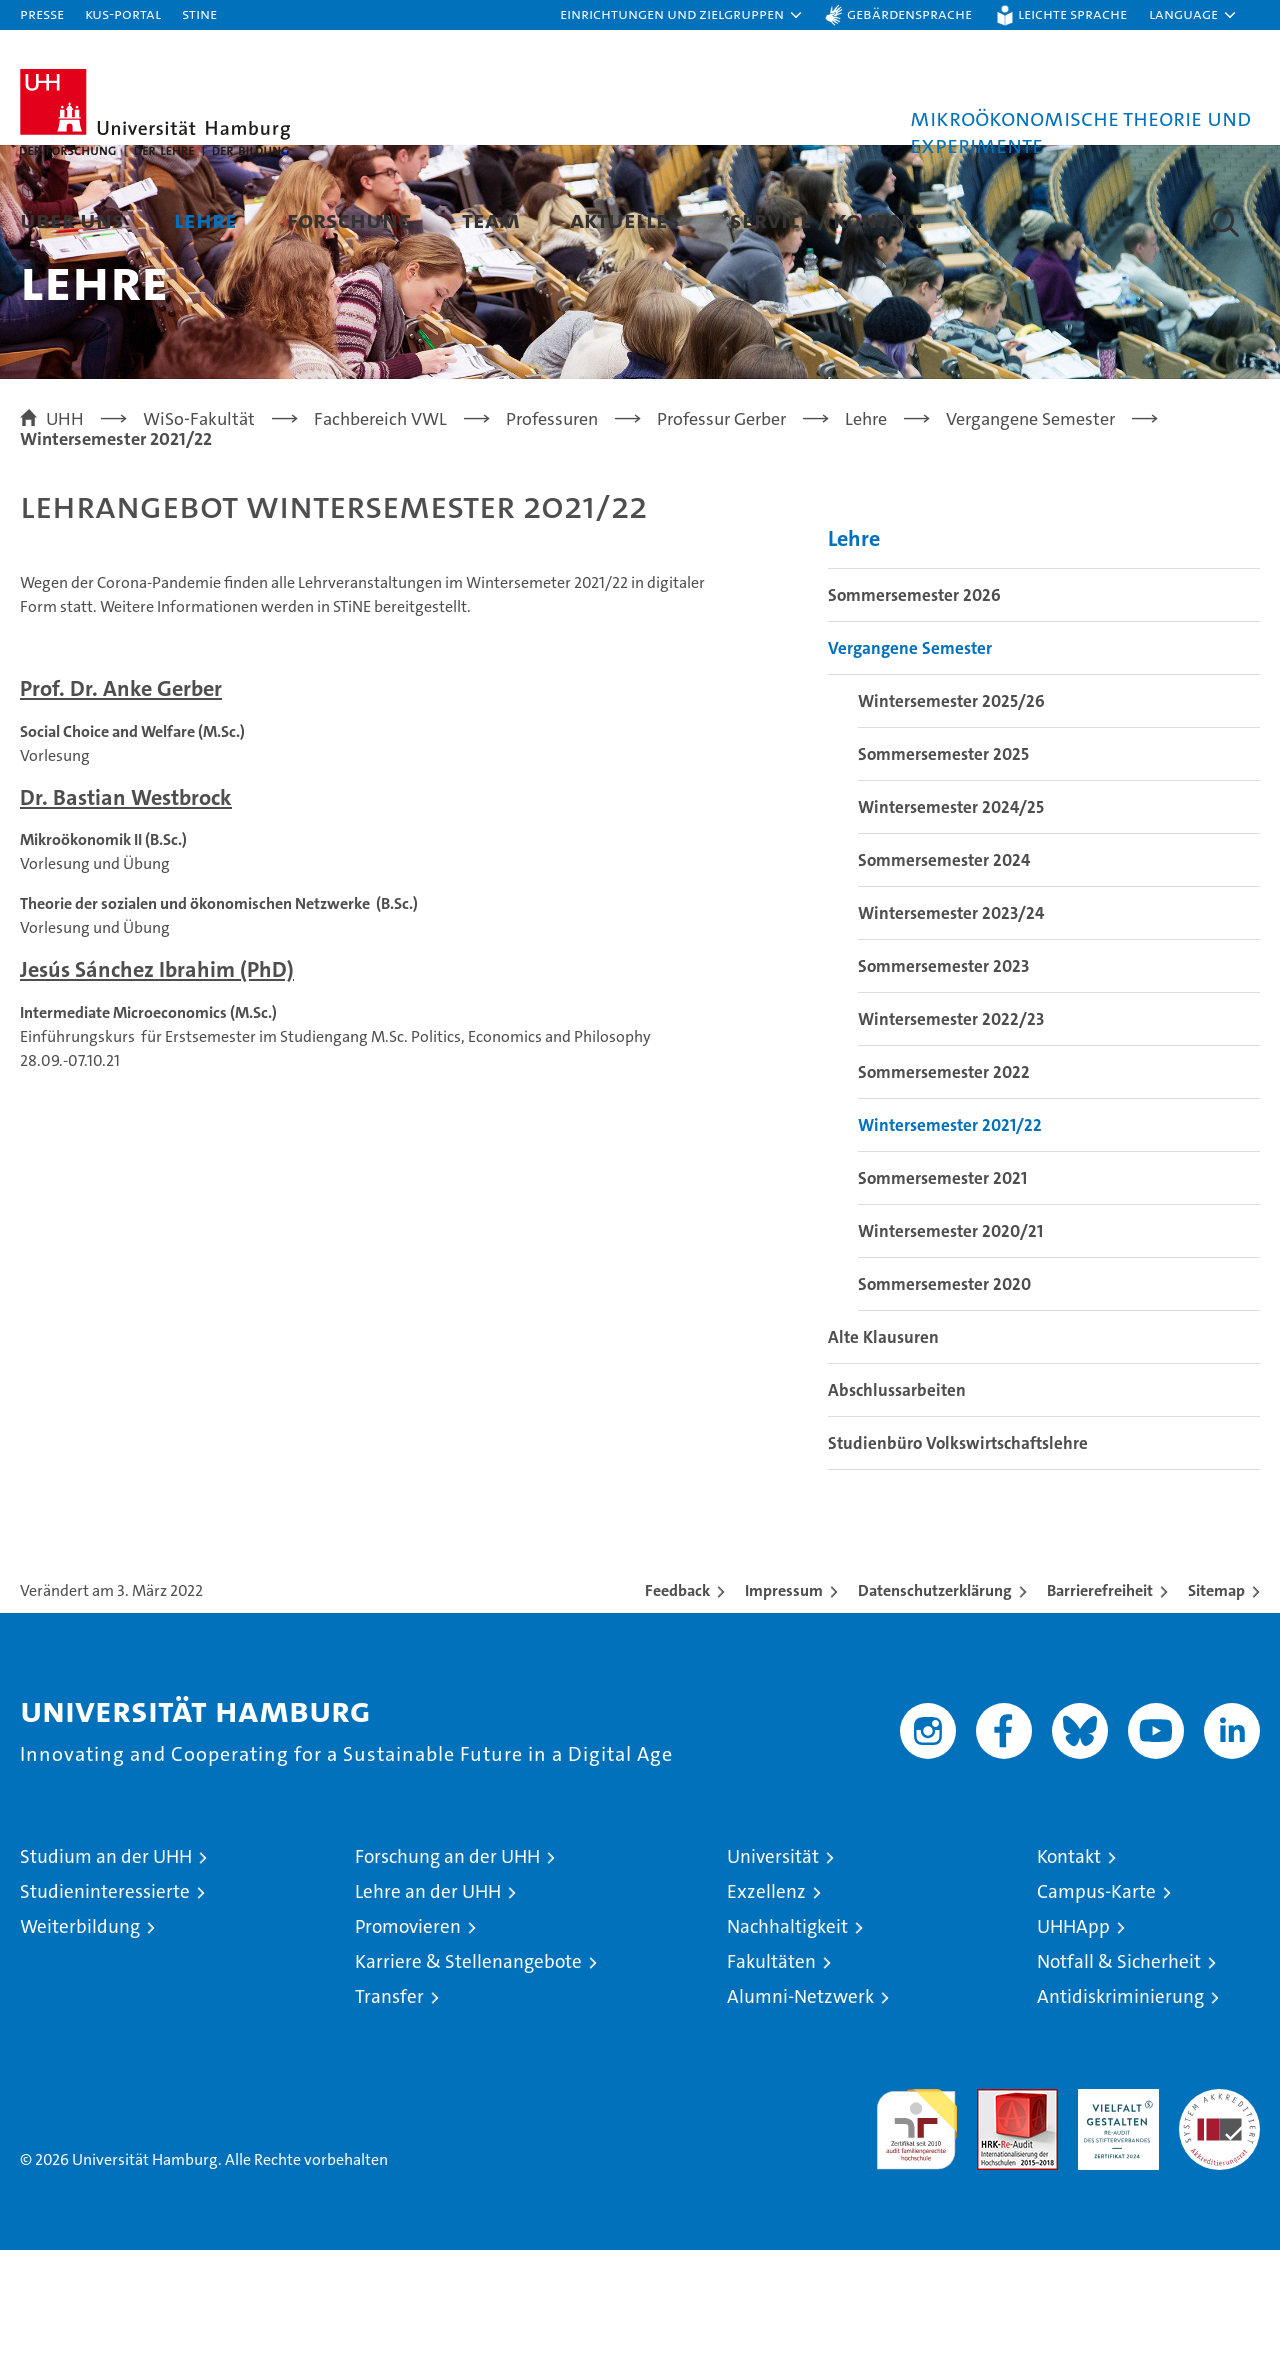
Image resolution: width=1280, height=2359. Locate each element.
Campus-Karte (1096, 2000)
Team (491, 219)
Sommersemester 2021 (942, 1287)
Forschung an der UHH (447, 1965)
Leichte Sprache (1072, 13)
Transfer (389, 2105)
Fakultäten (771, 2070)
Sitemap (1216, 1699)
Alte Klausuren (883, 1446)
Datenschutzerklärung (935, 1699)
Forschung (349, 219)
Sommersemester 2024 (944, 969)
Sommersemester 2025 (943, 863)
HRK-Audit (1113, 2208)
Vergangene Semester (910, 757)
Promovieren (408, 2035)
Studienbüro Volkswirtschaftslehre (958, 1552)
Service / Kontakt (827, 219)
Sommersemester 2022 (944, 1181)
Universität (773, 1965)
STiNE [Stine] (199, 13)
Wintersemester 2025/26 (951, 810)
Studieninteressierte (105, 2000)
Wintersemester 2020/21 (950, 1340)
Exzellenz (766, 2000)
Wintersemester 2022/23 (951, 1128)
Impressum (784, 1699)
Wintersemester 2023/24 (951, 1022)
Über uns (72, 219)
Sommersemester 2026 (914, 704)
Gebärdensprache (909, 13)
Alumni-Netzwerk (800, 2105)
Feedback (677, 1699)
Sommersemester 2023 (943, 1075)
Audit (996, 2208)
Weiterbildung (80, 2035)
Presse (42, 13)
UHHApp (1073, 2035)
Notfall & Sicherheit (1119, 2070)
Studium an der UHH (106, 1965)
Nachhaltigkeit (787, 2035)
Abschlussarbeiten (897, 1499)
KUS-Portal (123, 13)
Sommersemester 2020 (944, 1393)
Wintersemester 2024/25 (951, 916)
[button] (682, 15)
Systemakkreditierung (1219, 2208)
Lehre (205, 219)
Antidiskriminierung (1120, 2105)
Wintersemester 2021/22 (950, 1234)
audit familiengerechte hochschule (916, 2229)
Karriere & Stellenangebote (468, 2070)
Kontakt (1069, 1965)
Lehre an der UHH (428, 2000)
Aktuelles (625, 219)
